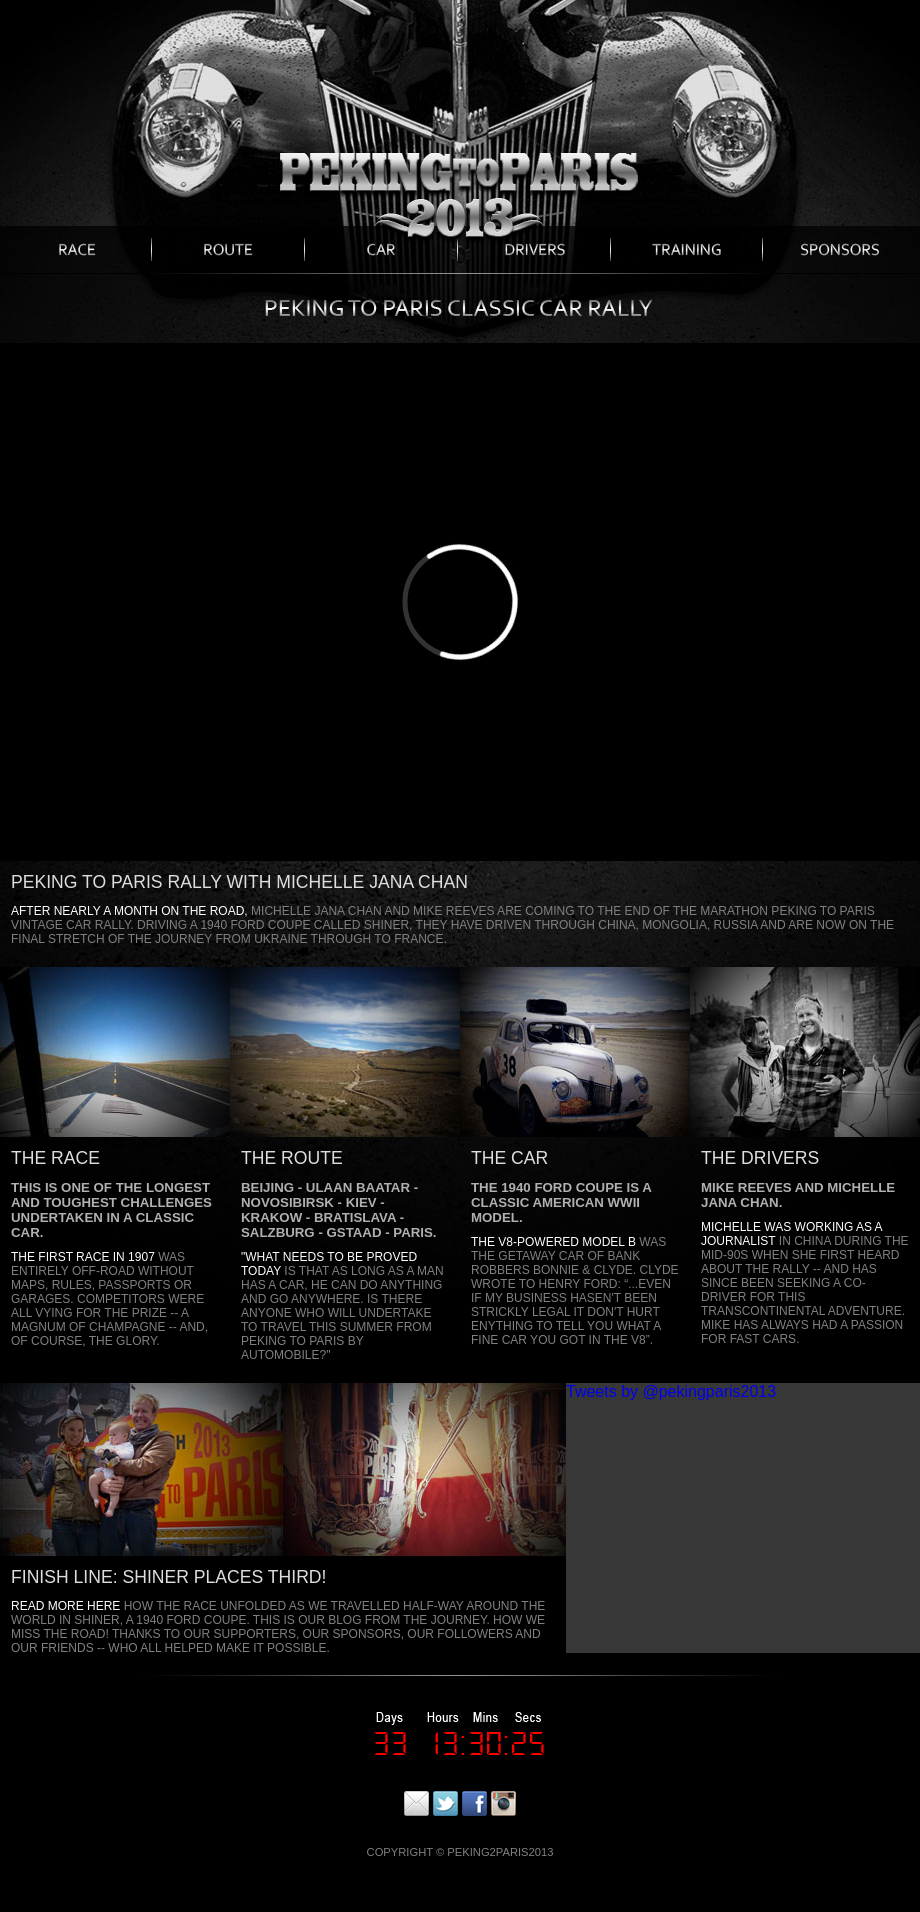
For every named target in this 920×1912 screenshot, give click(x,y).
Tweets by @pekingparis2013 (671, 1391)
